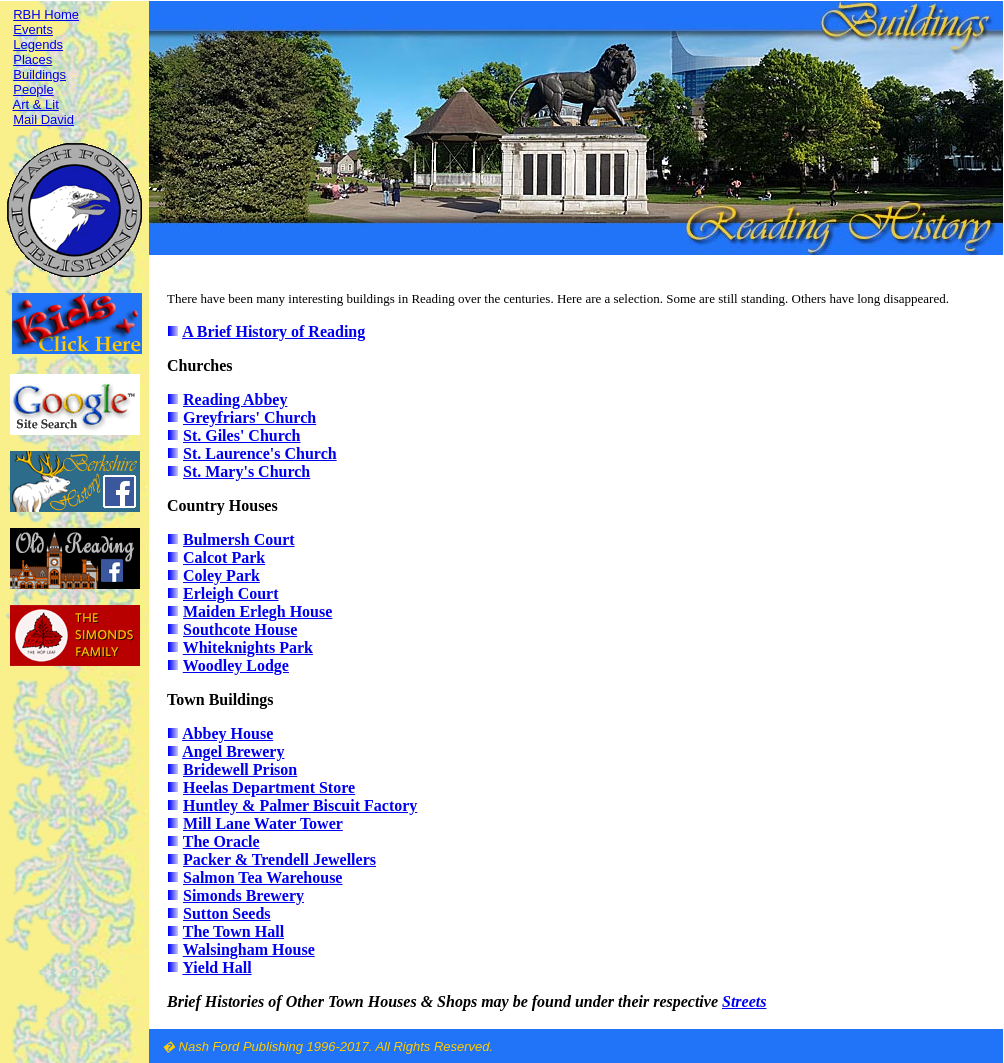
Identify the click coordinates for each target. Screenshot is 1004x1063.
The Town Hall (233, 931)
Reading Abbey (235, 399)
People (33, 89)
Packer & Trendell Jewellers (279, 859)
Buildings (39, 74)
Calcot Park (224, 557)
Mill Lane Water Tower (263, 823)
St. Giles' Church (242, 435)
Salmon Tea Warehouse (262, 877)
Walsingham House (249, 949)
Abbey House (227, 733)
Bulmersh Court (239, 539)
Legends (38, 44)
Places (32, 59)
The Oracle (221, 841)
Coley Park (221, 575)
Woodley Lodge (236, 665)
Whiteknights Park (248, 647)
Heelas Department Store (269, 787)
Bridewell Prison (240, 769)
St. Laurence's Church (260, 453)
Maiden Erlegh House (257, 611)
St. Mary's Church (246, 471)
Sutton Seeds (227, 913)
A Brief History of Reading (273, 331)
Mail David (43, 119)
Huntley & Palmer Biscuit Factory (300, 805)
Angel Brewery (233, 751)
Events (33, 29)
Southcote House (240, 629)
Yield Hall (216, 967)
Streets (744, 1001)
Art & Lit (36, 104)
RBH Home (46, 14)
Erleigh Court (231, 593)
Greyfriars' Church (249, 417)
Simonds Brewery (243, 895)
